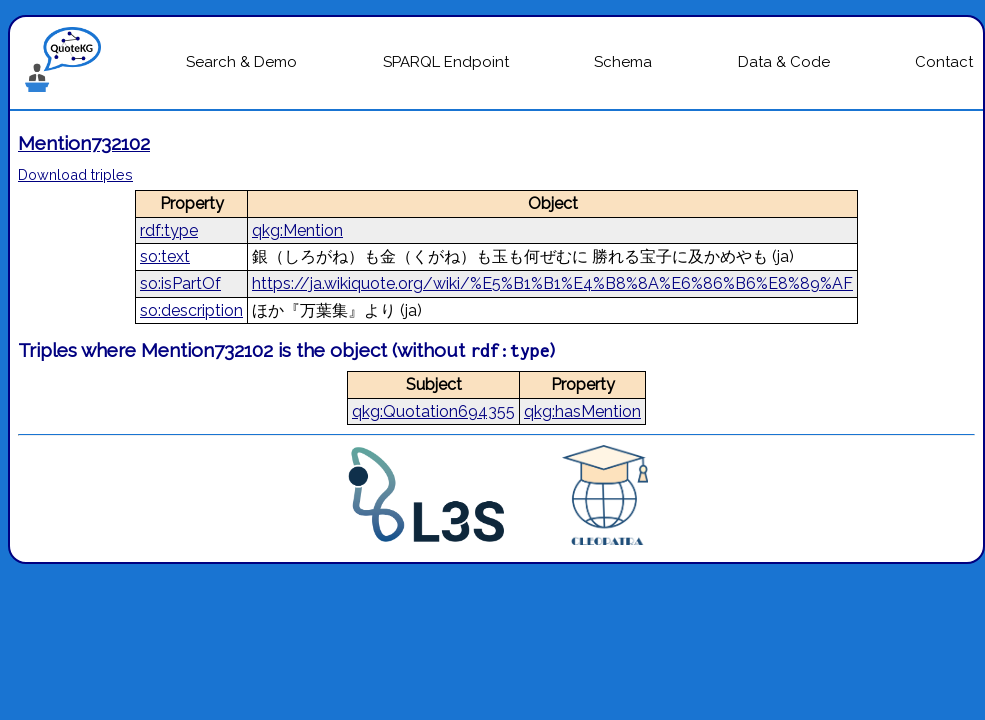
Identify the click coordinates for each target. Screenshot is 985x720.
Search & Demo (241, 62)
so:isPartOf (180, 283)
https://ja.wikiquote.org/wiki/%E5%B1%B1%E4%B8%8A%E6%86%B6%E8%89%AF (552, 283)
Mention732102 (84, 143)
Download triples (75, 174)
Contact (944, 62)
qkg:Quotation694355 (433, 411)
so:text (165, 256)
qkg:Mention (297, 230)
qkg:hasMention (582, 411)
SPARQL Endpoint (446, 62)
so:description (191, 310)
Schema (623, 62)
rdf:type (169, 230)
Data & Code (784, 62)
